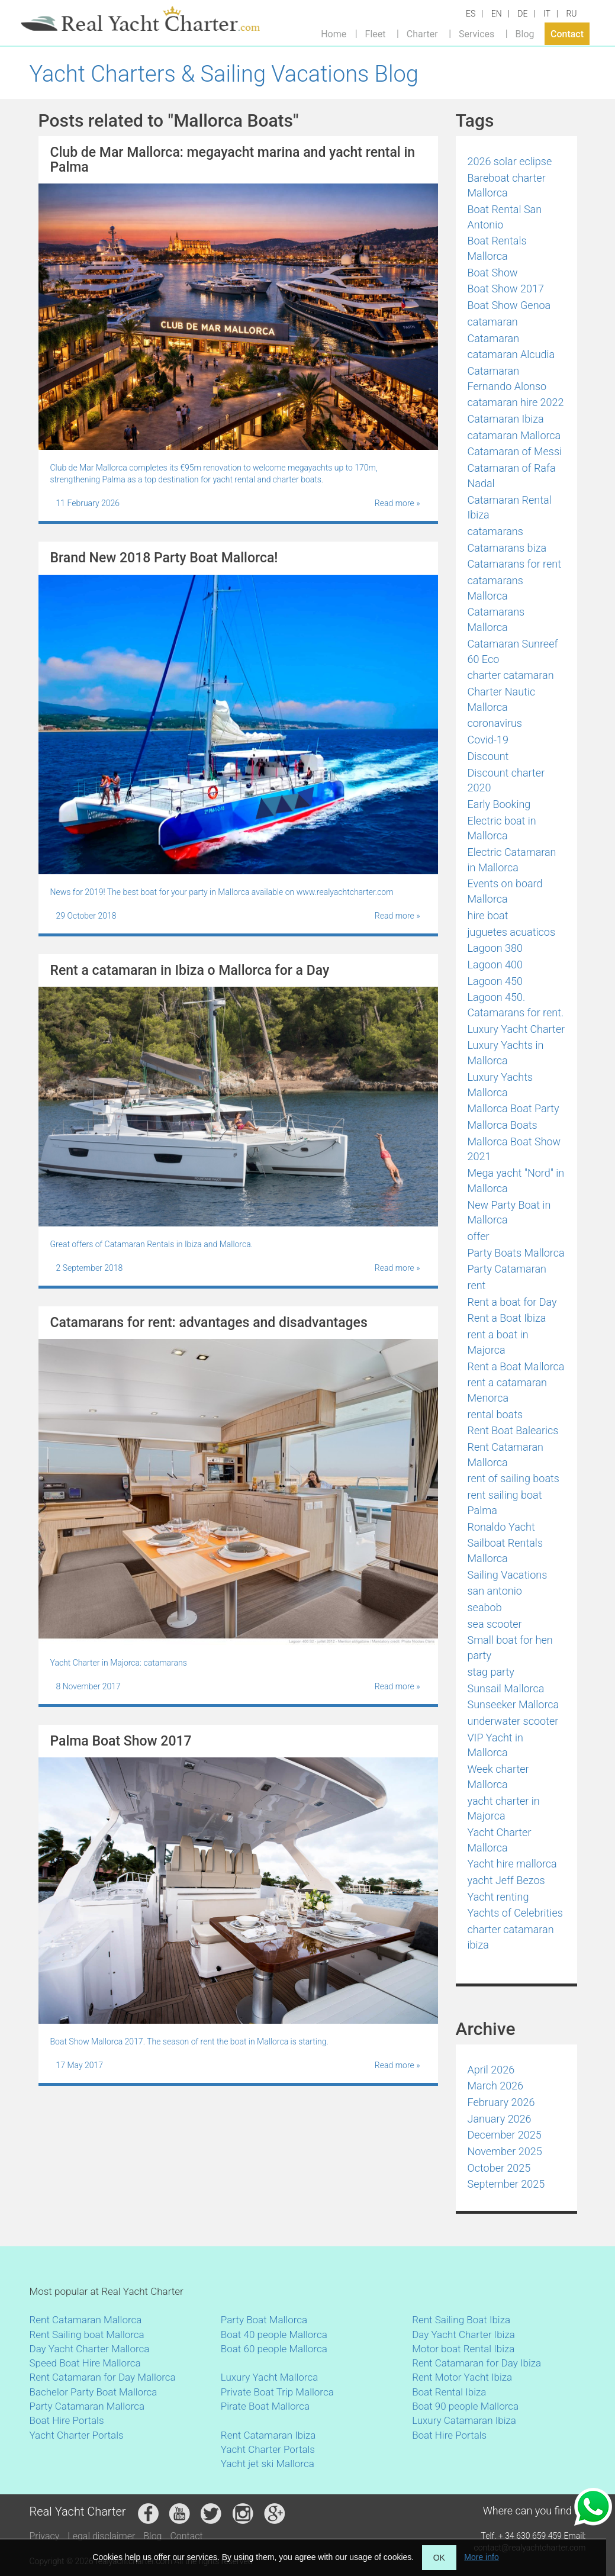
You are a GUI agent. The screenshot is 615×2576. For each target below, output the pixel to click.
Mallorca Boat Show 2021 (514, 1149)
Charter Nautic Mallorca (502, 699)
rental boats (495, 1414)
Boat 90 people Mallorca (465, 2406)
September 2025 (506, 2184)
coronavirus (495, 723)
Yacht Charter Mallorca (500, 1840)
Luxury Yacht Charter (516, 1029)
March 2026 (496, 2085)
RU (571, 13)
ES (470, 13)
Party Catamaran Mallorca (87, 2406)
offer (479, 1236)
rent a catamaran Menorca (508, 1390)
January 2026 (500, 2119)
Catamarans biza (507, 548)
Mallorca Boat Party (513, 1108)
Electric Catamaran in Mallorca (512, 860)
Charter (422, 33)
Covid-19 (488, 739)
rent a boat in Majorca (498, 1342)
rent (477, 1285)
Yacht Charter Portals (77, 2435)
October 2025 (499, 2168)
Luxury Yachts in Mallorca (506, 1053)
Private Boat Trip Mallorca (277, 2392)
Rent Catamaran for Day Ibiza (476, 2363)
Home (333, 33)
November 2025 (505, 2151)
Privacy (45, 2536)
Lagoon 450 (495, 981)
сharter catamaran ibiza (511, 1937)
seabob (485, 1607)
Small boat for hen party (510, 1647)
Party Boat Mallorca (264, 2320)
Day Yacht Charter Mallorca (90, 2349)
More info (481, 2557)
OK (439, 2557)
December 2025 (505, 2135)
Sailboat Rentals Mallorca (505, 1550)
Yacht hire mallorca (512, 1863)
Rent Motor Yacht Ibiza (462, 2377)
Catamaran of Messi (515, 451)
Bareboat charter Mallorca (507, 185)
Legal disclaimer (101, 2536)
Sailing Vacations (508, 1575)
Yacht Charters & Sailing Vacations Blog (224, 74)
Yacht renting (498, 1897)
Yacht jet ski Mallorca (267, 2463)
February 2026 (501, 2102)
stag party (491, 1672)
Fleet (375, 33)
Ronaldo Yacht (501, 1527)
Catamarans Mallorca (496, 619)
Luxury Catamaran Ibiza (464, 2420)
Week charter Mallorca (498, 1777)
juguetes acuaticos (512, 932)
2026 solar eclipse (510, 161)
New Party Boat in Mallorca (509, 1212)
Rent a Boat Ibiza (507, 1318)
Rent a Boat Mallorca (516, 1366)
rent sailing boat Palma (505, 1502)
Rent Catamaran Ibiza (268, 2435)
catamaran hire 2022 (516, 402)
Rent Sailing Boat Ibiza (461, 2320)
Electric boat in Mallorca (502, 828)
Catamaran (494, 338)
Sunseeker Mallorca (513, 1704)
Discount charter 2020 (506, 780)
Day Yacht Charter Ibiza (463, 2334)
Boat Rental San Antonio (505, 217)
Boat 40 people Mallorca (274, 2334)
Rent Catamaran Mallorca (505, 1455)
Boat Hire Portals (67, 2420)
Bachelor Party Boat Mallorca (93, 2392)
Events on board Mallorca (505, 891)
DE (522, 13)
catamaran (493, 321)
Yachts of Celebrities (515, 1913)
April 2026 (491, 2069)
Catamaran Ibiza (506, 419)
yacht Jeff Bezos (506, 1880)
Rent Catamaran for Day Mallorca (103, 2377)
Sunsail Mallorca (506, 1688)
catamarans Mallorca (495, 588)
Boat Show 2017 (506, 288)
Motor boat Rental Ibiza (463, 2349)
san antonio (495, 1591)
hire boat (488, 915)
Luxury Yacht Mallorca (269, 2377)
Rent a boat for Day (512, 1302)
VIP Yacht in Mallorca (495, 1745)
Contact (567, 33)
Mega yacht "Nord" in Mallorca (516, 1180)
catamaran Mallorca (514, 435)
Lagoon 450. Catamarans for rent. (516, 1005)
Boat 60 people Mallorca (274, 2349)
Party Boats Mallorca (516, 1253)
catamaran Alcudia (511, 354)
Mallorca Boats (502, 1125)
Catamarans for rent (514, 564)
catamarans (495, 531)
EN (496, 13)
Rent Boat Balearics (513, 1430)
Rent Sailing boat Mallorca (87, 2334)
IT (546, 13)
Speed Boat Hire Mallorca (85, 2363)
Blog (525, 33)
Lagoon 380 (495, 948)
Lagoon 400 (495, 964)
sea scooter (495, 1624)
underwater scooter (513, 1721)
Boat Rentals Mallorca (497, 248)
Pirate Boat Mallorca (265, 2406)
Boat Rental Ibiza (449, 2392)
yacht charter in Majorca (504, 1808)
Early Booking (499, 804)
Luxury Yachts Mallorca (500, 1085)
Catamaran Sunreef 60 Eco (513, 651)
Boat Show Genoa (509, 305)
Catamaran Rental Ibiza (510, 507)
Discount (488, 756)
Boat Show (493, 272)
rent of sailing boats (513, 1478)
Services (476, 33)
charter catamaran (511, 675)
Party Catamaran (507, 1269)
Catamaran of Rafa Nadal (512, 476)
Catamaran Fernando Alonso (507, 378)
